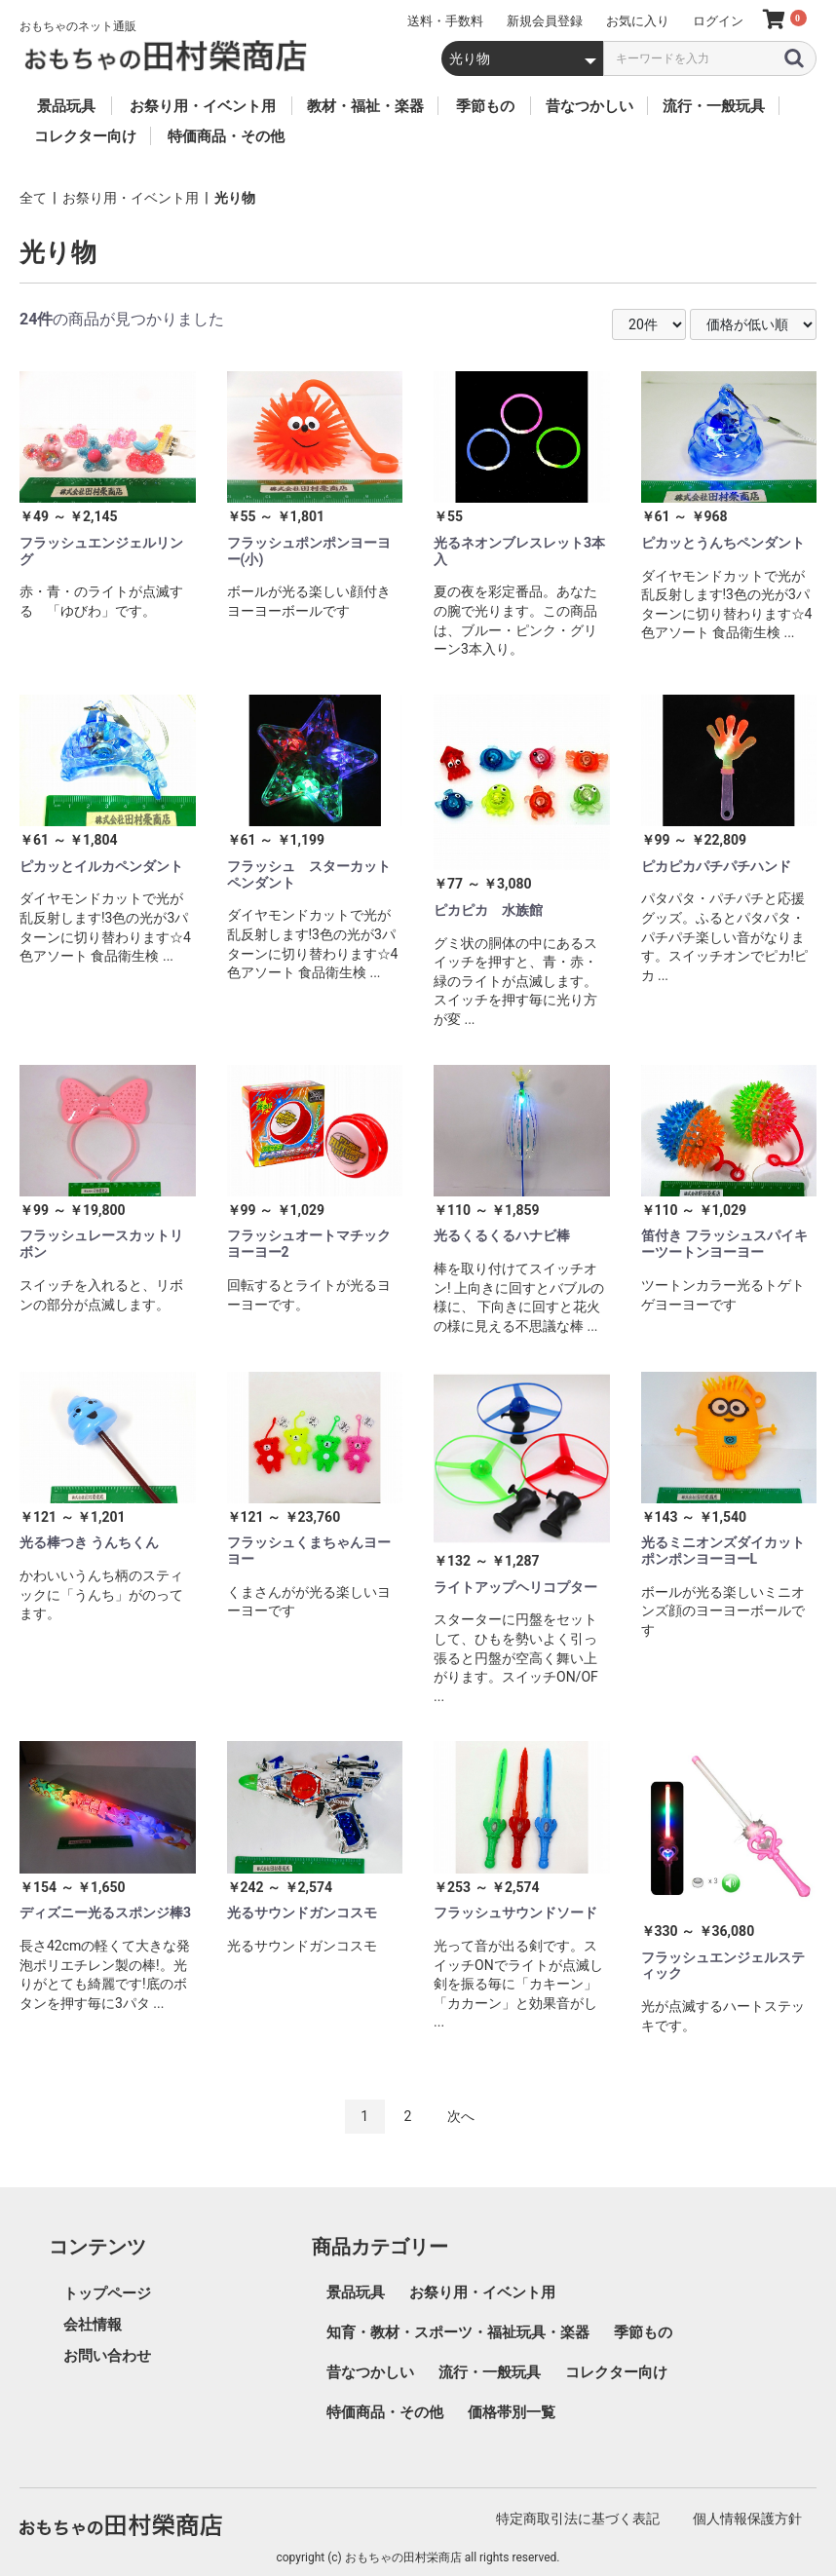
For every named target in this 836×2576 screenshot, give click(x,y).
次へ (461, 2116)
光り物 (234, 198)
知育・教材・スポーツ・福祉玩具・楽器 (457, 2332)
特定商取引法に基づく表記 (578, 2518)
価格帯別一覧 (511, 2412)
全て (33, 198)
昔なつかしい (370, 2372)
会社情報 (92, 2324)
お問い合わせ (107, 2356)
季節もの (643, 2332)
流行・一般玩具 (489, 2372)
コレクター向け (616, 2372)
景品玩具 (355, 2292)
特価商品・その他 (384, 2412)
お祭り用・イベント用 (130, 198)
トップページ (107, 2293)
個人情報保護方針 (747, 2518)
